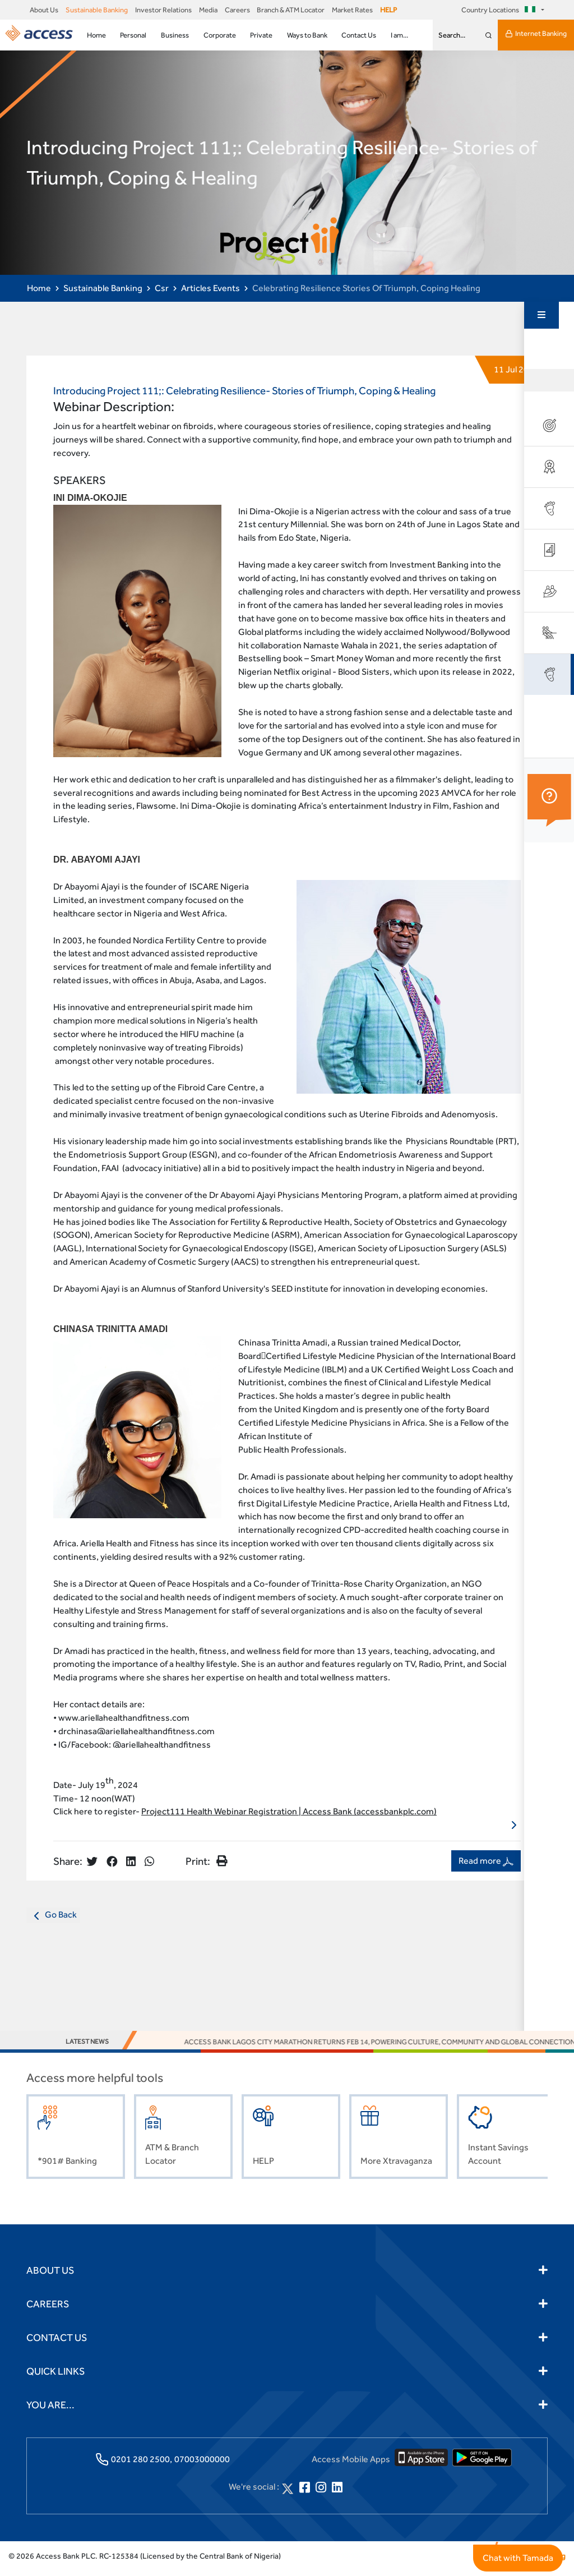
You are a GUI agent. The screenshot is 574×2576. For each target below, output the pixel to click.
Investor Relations (163, 10)
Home (96, 35)
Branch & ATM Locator (291, 10)
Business (175, 35)
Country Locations (500, 10)
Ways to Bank (307, 35)
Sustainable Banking (97, 10)
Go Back (53, 1921)
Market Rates (352, 10)
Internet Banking (536, 33)
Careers (237, 10)
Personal (133, 35)
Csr (162, 288)
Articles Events (210, 288)
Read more (486, 1866)
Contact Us (358, 35)
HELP (388, 10)
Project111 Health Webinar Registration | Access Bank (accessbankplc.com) (289, 1817)
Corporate (219, 35)
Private (261, 35)
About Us (44, 10)
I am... (399, 35)
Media (208, 10)
